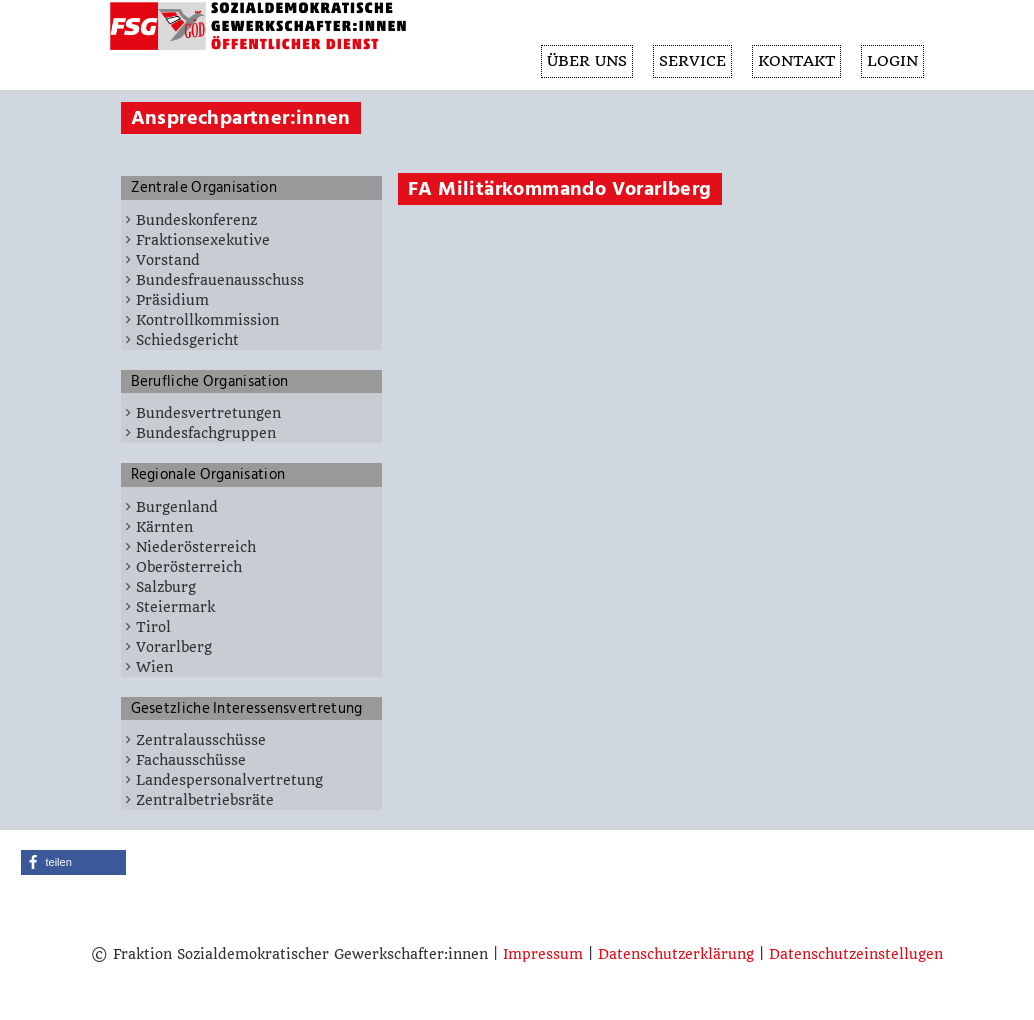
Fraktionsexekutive (203, 240)
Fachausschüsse (191, 760)
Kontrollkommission (207, 320)
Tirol (153, 627)
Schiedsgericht (187, 340)
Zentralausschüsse (201, 740)
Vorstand (168, 260)
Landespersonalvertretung (229, 780)
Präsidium (172, 300)
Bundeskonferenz (196, 220)
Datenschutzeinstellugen (856, 954)
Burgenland (177, 507)
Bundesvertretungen (208, 413)
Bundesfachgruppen (206, 433)
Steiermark (175, 607)
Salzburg (166, 587)
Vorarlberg (174, 647)
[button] (73, 862)
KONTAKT (793, 62)
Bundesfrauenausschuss (220, 280)
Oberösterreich (189, 567)
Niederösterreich (196, 547)
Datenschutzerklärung (676, 954)
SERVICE (687, 62)
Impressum (543, 954)
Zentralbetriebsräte (205, 800)
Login (891, 62)
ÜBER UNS (580, 62)
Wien (154, 667)
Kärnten (164, 527)
